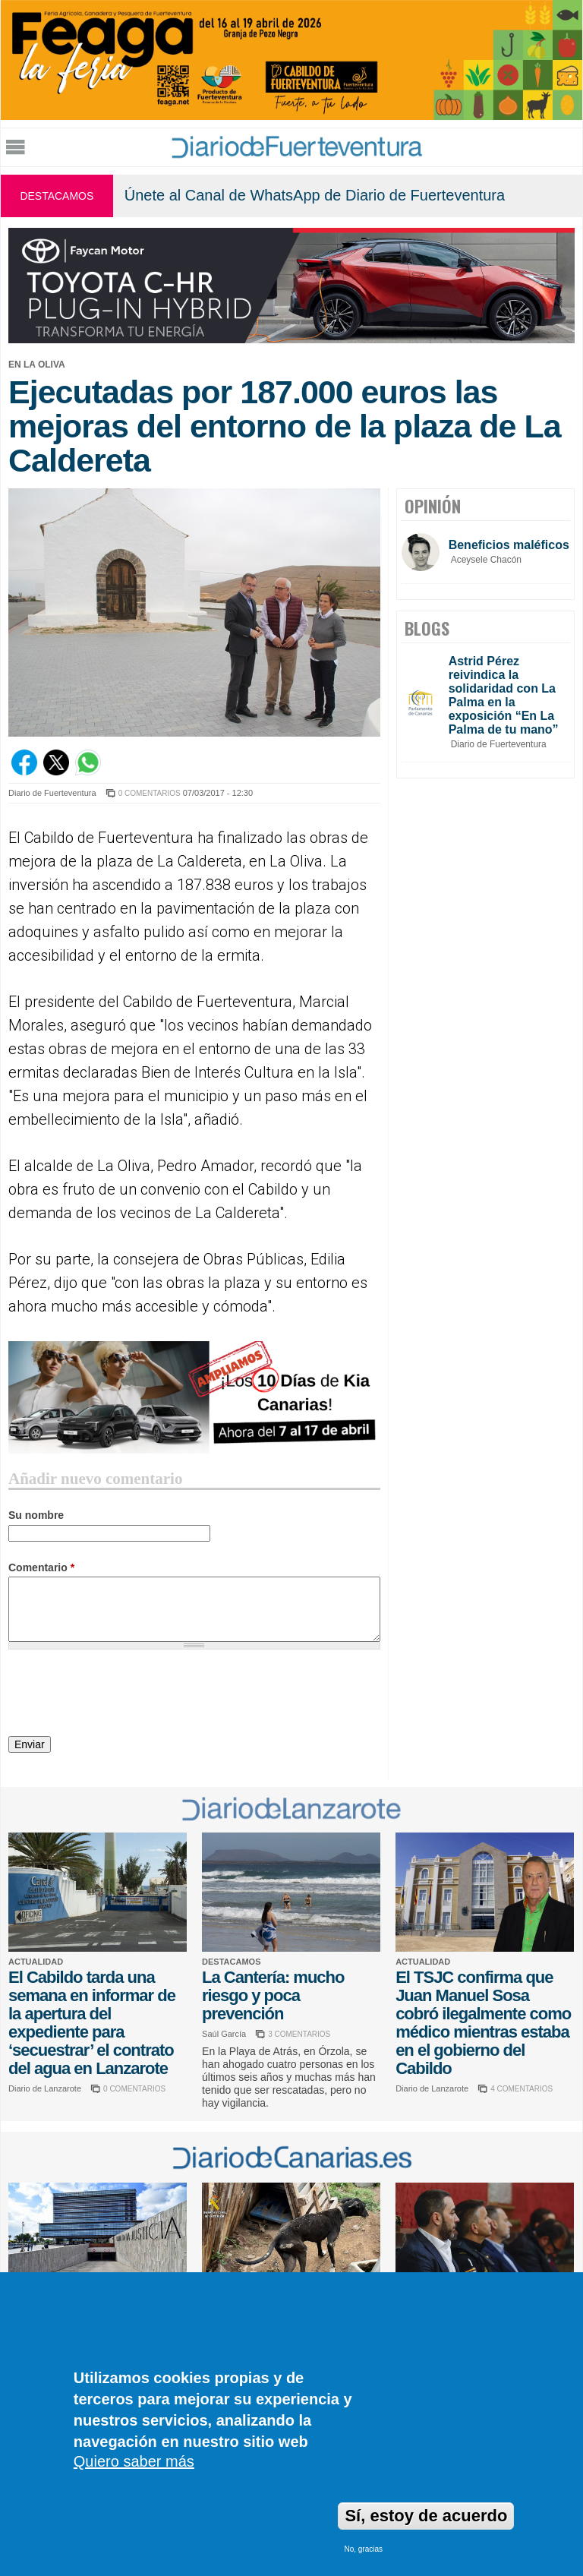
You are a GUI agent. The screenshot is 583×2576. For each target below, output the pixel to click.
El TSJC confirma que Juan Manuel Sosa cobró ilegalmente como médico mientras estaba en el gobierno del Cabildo (483, 2023)
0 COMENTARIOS (149, 793)
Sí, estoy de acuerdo (426, 2515)
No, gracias (363, 2549)
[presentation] (123, 1695)
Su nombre (36, 1515)
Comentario (41, 1567)
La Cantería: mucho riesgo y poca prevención (273, 1995)
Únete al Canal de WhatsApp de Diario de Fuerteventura (314, 195)
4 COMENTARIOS (521, 2089)
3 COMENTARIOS (299, 2034)
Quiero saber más (134, 2461)
